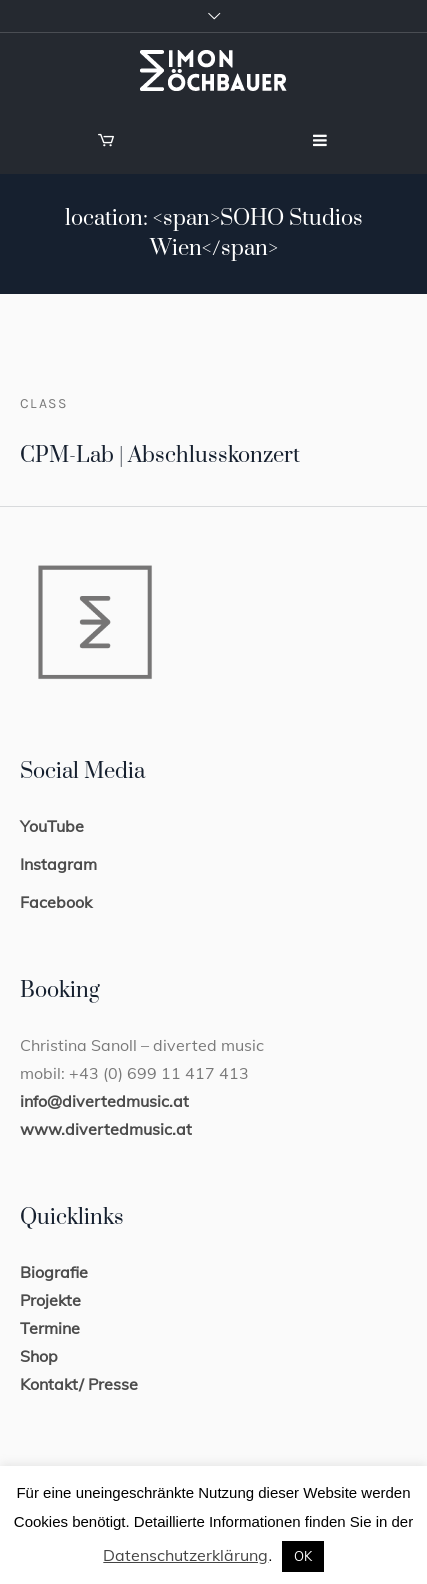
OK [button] (303, 1556)
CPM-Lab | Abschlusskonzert (160, 455)
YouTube (52, 826)
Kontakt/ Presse (79, 1384)
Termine (50, 1328)
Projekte (50, 1300)
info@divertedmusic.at (104, 1101)
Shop (39, 1356)
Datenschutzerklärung (185, 1555)
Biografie (54, 1272)
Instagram (58, 864)
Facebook (56, 902)
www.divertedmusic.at (106, 1129)
